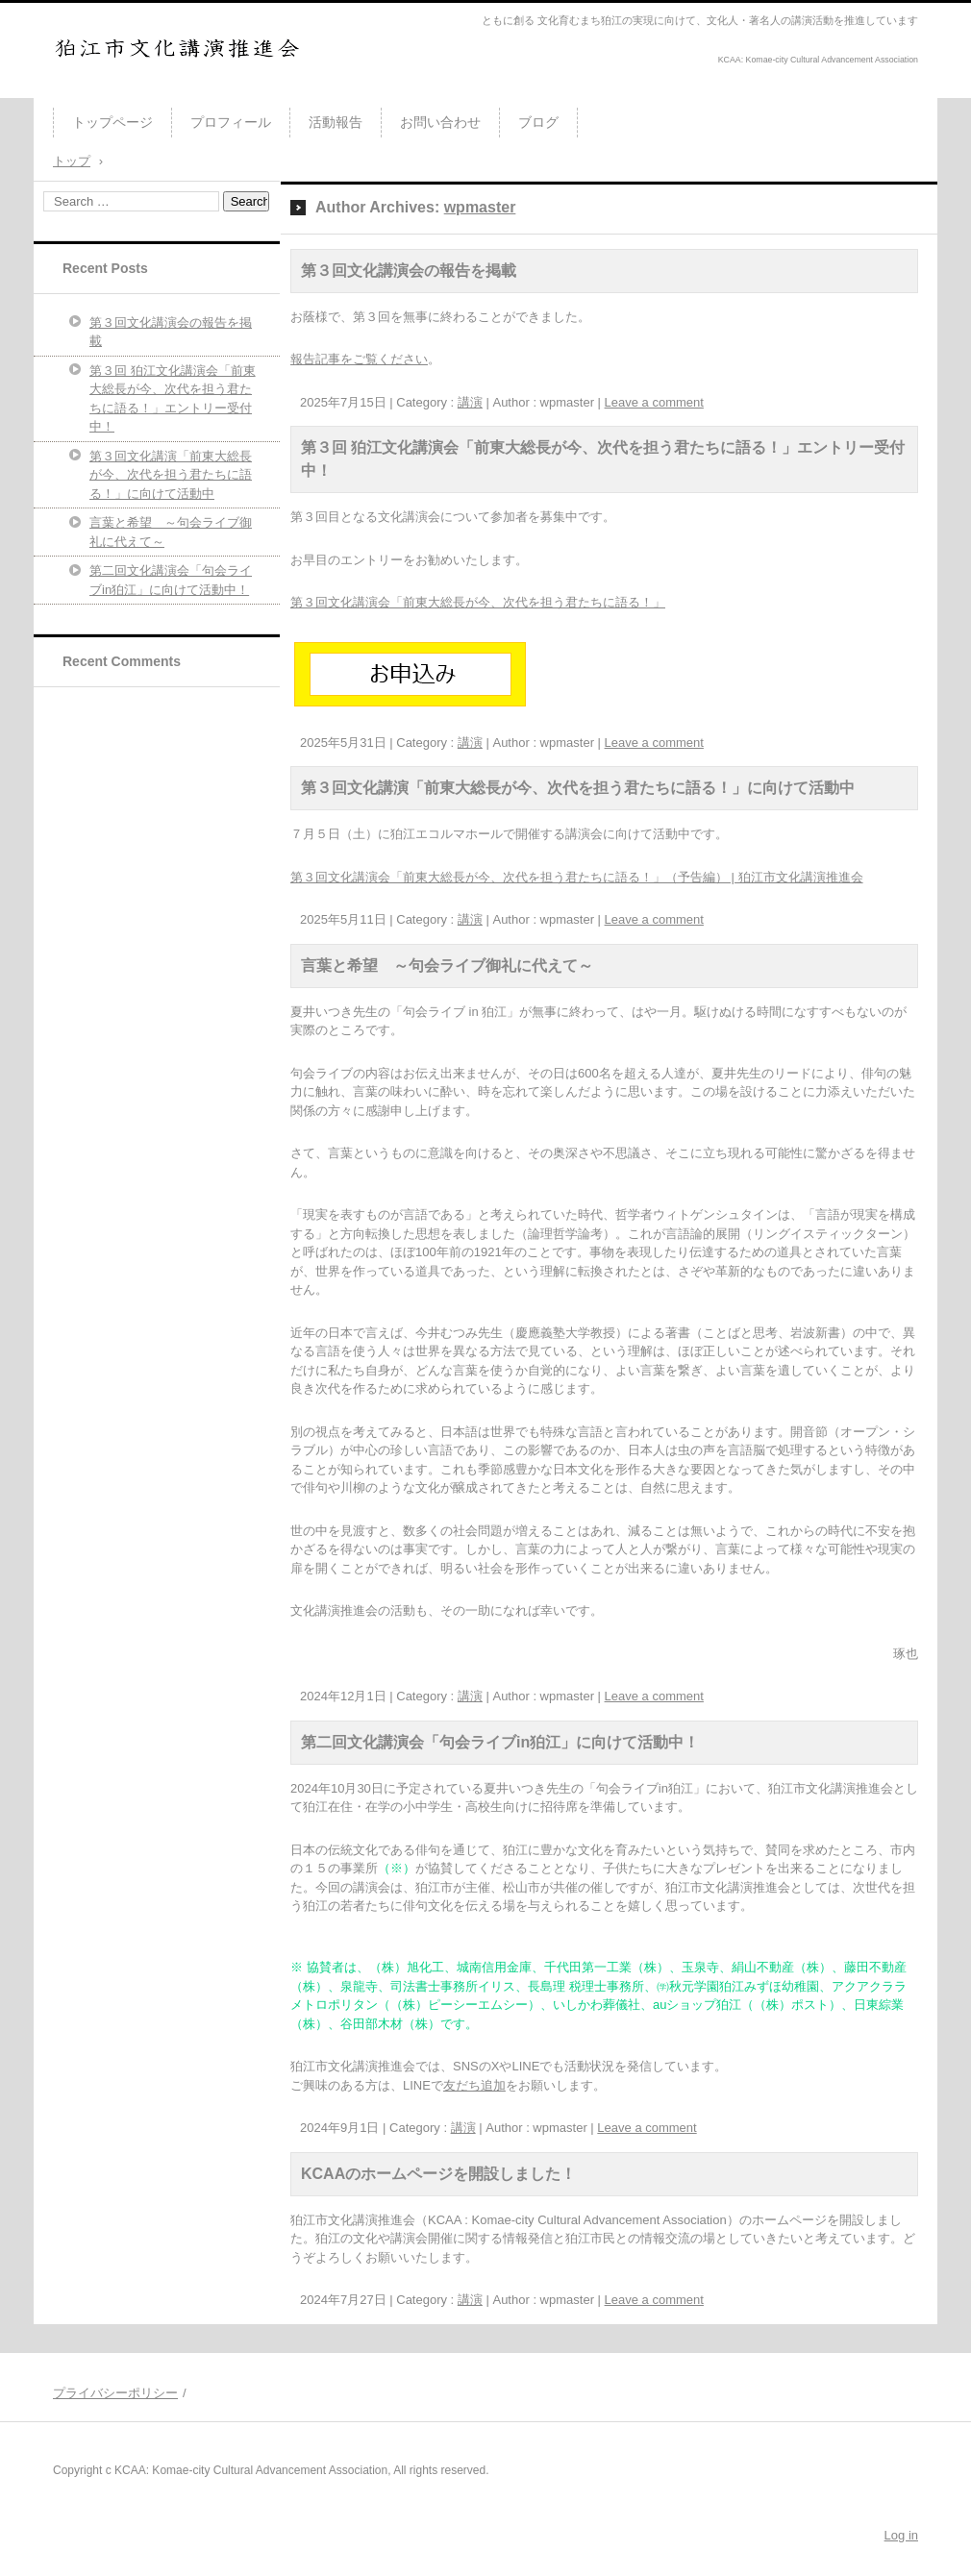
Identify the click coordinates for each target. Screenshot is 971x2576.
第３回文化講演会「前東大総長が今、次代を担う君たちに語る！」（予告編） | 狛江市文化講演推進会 (576, 877)
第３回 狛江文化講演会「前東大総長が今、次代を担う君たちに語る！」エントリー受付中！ (172, 398)
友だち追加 (474, 2085)
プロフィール (230, 122)
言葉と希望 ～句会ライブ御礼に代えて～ (447, 965)
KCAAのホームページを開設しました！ (438, 2174)
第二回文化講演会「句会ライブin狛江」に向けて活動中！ (500, 1742)
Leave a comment (654, 402)
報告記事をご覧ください (359, 359)
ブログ (538, 122)
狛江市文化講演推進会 (139, 90)
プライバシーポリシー (115, 2393)
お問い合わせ (440, 122)
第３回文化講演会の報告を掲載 (408, 270)
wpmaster (480, 207)
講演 (470, 402)
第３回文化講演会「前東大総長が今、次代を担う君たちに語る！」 (477, 602)
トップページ (112, 122)
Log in (901, 2535)
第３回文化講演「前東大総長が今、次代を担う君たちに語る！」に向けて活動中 (578, 788)
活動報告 (335, 122)
